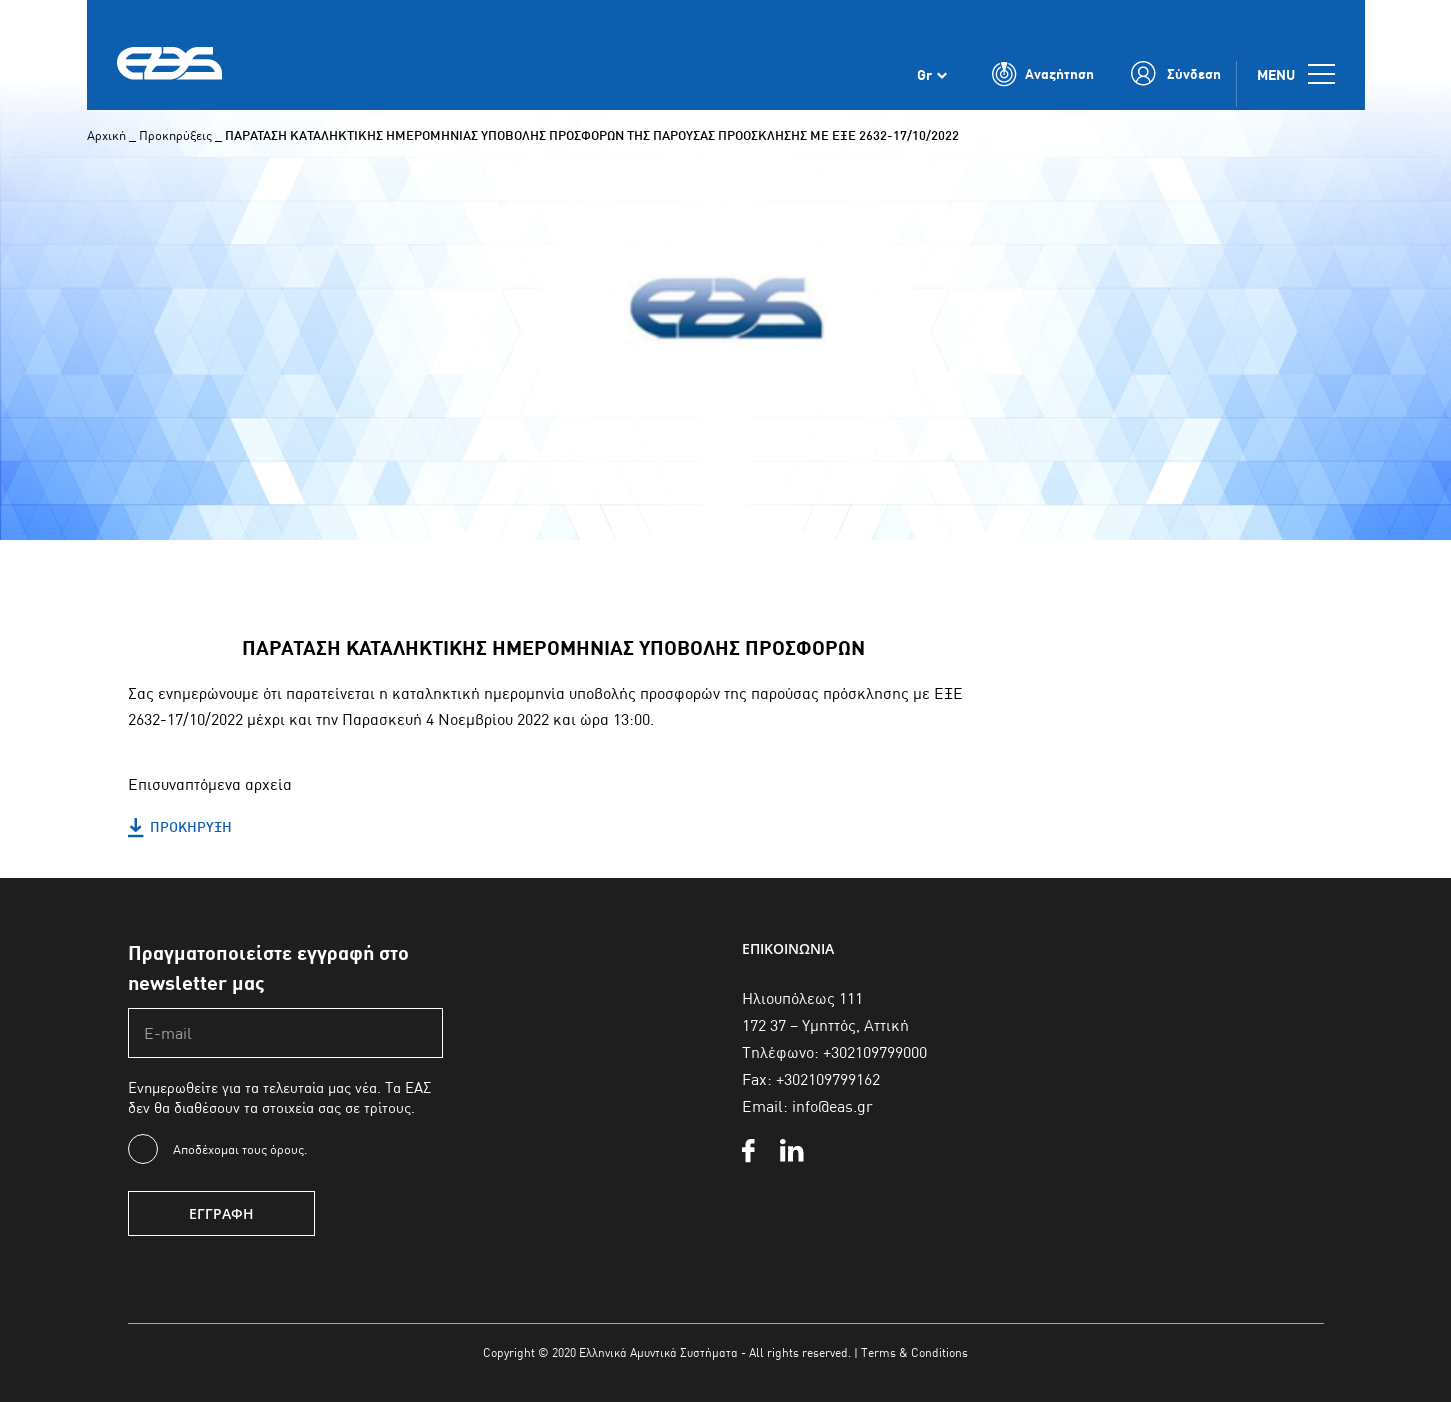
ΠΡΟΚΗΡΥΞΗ (180, 828)
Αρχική (106, 135)
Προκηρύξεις (175, 135)
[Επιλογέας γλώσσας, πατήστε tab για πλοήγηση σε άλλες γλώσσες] (932, 78)
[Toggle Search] (1043, 78)
